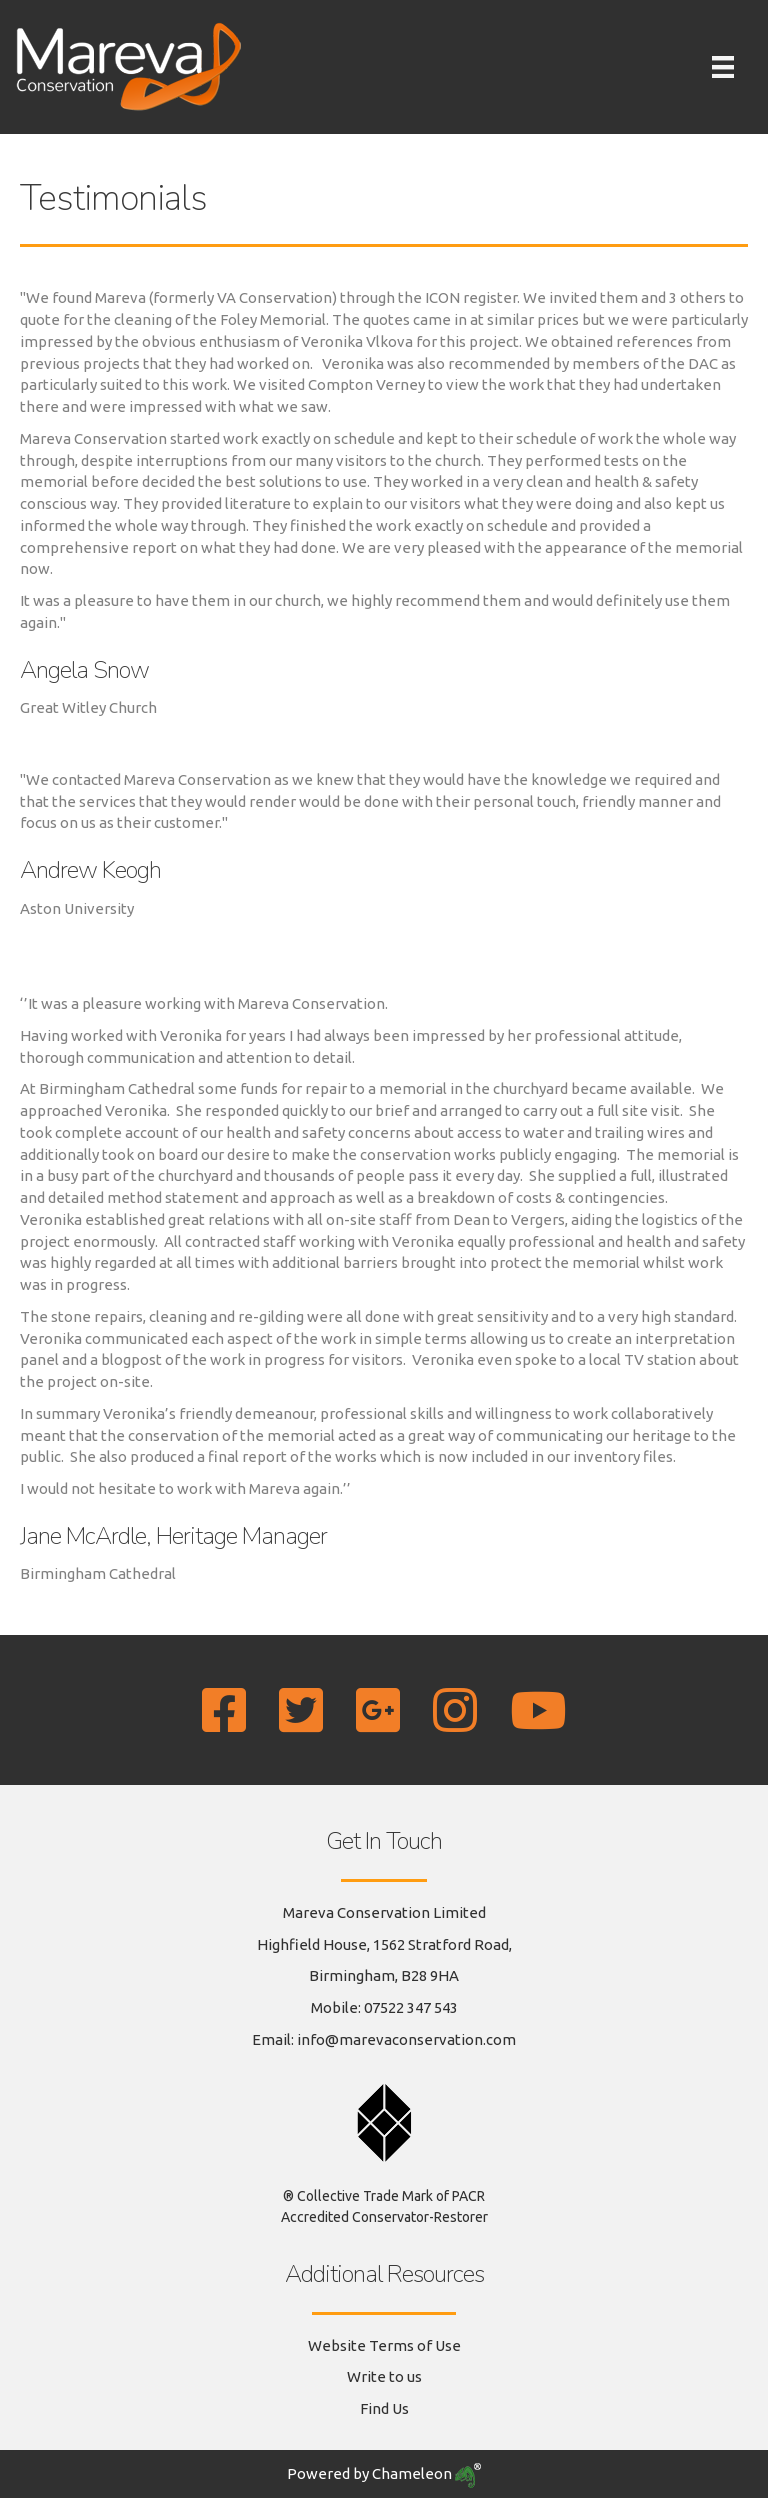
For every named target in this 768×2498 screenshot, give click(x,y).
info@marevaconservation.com (406, 2039)
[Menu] (723, 67)
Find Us (384, 2408)
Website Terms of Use (384, 2345)
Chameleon (426, 2473)
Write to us (384, 2376)
